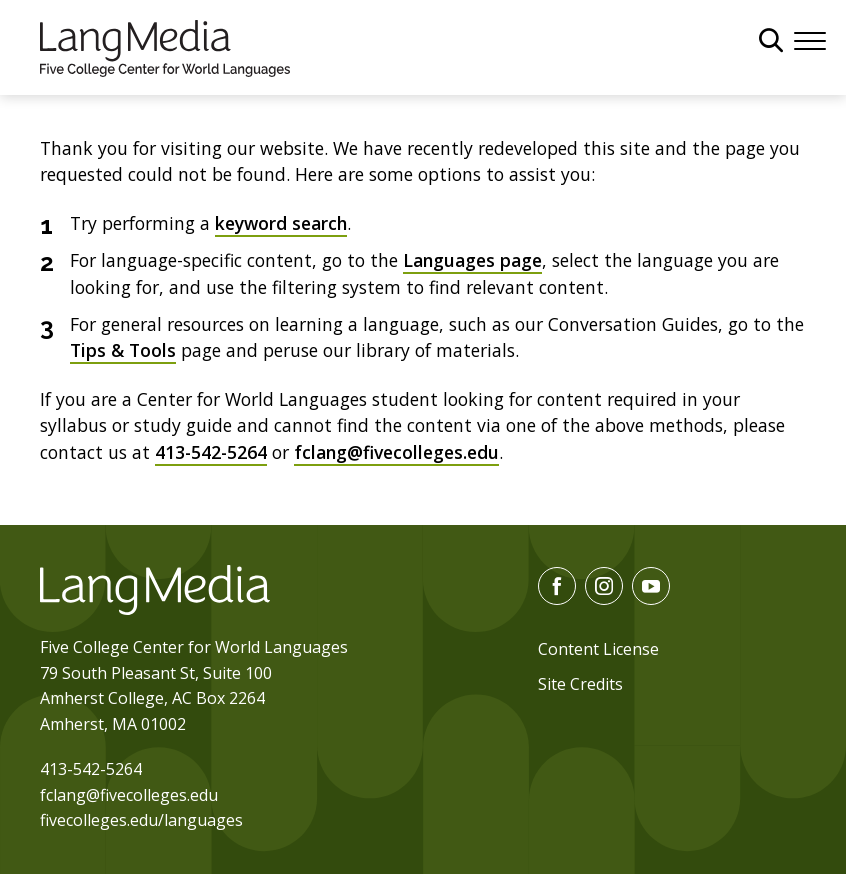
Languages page (472, 260)
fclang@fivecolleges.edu (396, 452)
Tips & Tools (123, 350)
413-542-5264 (211, 452)
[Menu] (810, 39)
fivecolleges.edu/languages (141, 820)
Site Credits (580, 684)
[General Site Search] (771, 40)
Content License (598, 649)
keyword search (281, 223)
